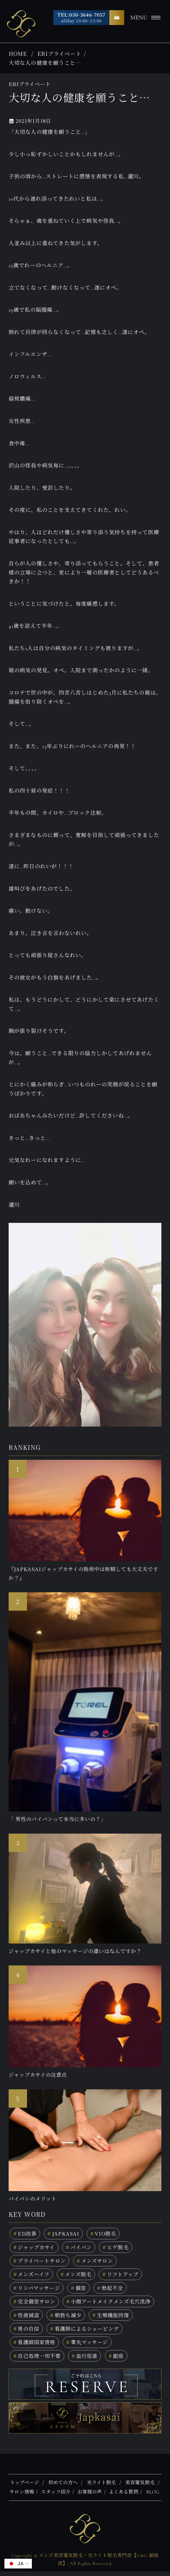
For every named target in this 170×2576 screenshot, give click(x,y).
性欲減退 (27, 2318)
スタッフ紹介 (56, 2496)
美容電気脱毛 (140, 2487)
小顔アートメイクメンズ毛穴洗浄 (112, 2304)
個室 (81, 2291)
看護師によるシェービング (87, 2332)
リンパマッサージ (37, 2291)
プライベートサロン (40, 2263)
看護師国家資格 (35, 2346)
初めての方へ (63, 2487)
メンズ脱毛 (78, 2277)
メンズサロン (98, 2263)
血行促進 (87, 2360)
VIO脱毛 (105, 2235)
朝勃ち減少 (67, 2318)
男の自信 (27, 2332)
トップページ (25, 2487)
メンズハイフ (32, 2277)
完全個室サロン (35, 2304)
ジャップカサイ (35, 2249)
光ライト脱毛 (102, 2487)
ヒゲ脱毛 (119, 2249)
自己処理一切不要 (38, 2360)
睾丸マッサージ (90, 2346)
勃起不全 (113, 2291)
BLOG (153, 2496)
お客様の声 (90, 2496)
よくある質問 (124, 2496)
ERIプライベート (59, 53)
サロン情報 (22, 2496)
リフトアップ (124, 2277)
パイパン (81, 2249)
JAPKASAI (64, 2235)
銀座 (120, 2360)
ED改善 (25, 2235)
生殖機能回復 (114, 2318)
